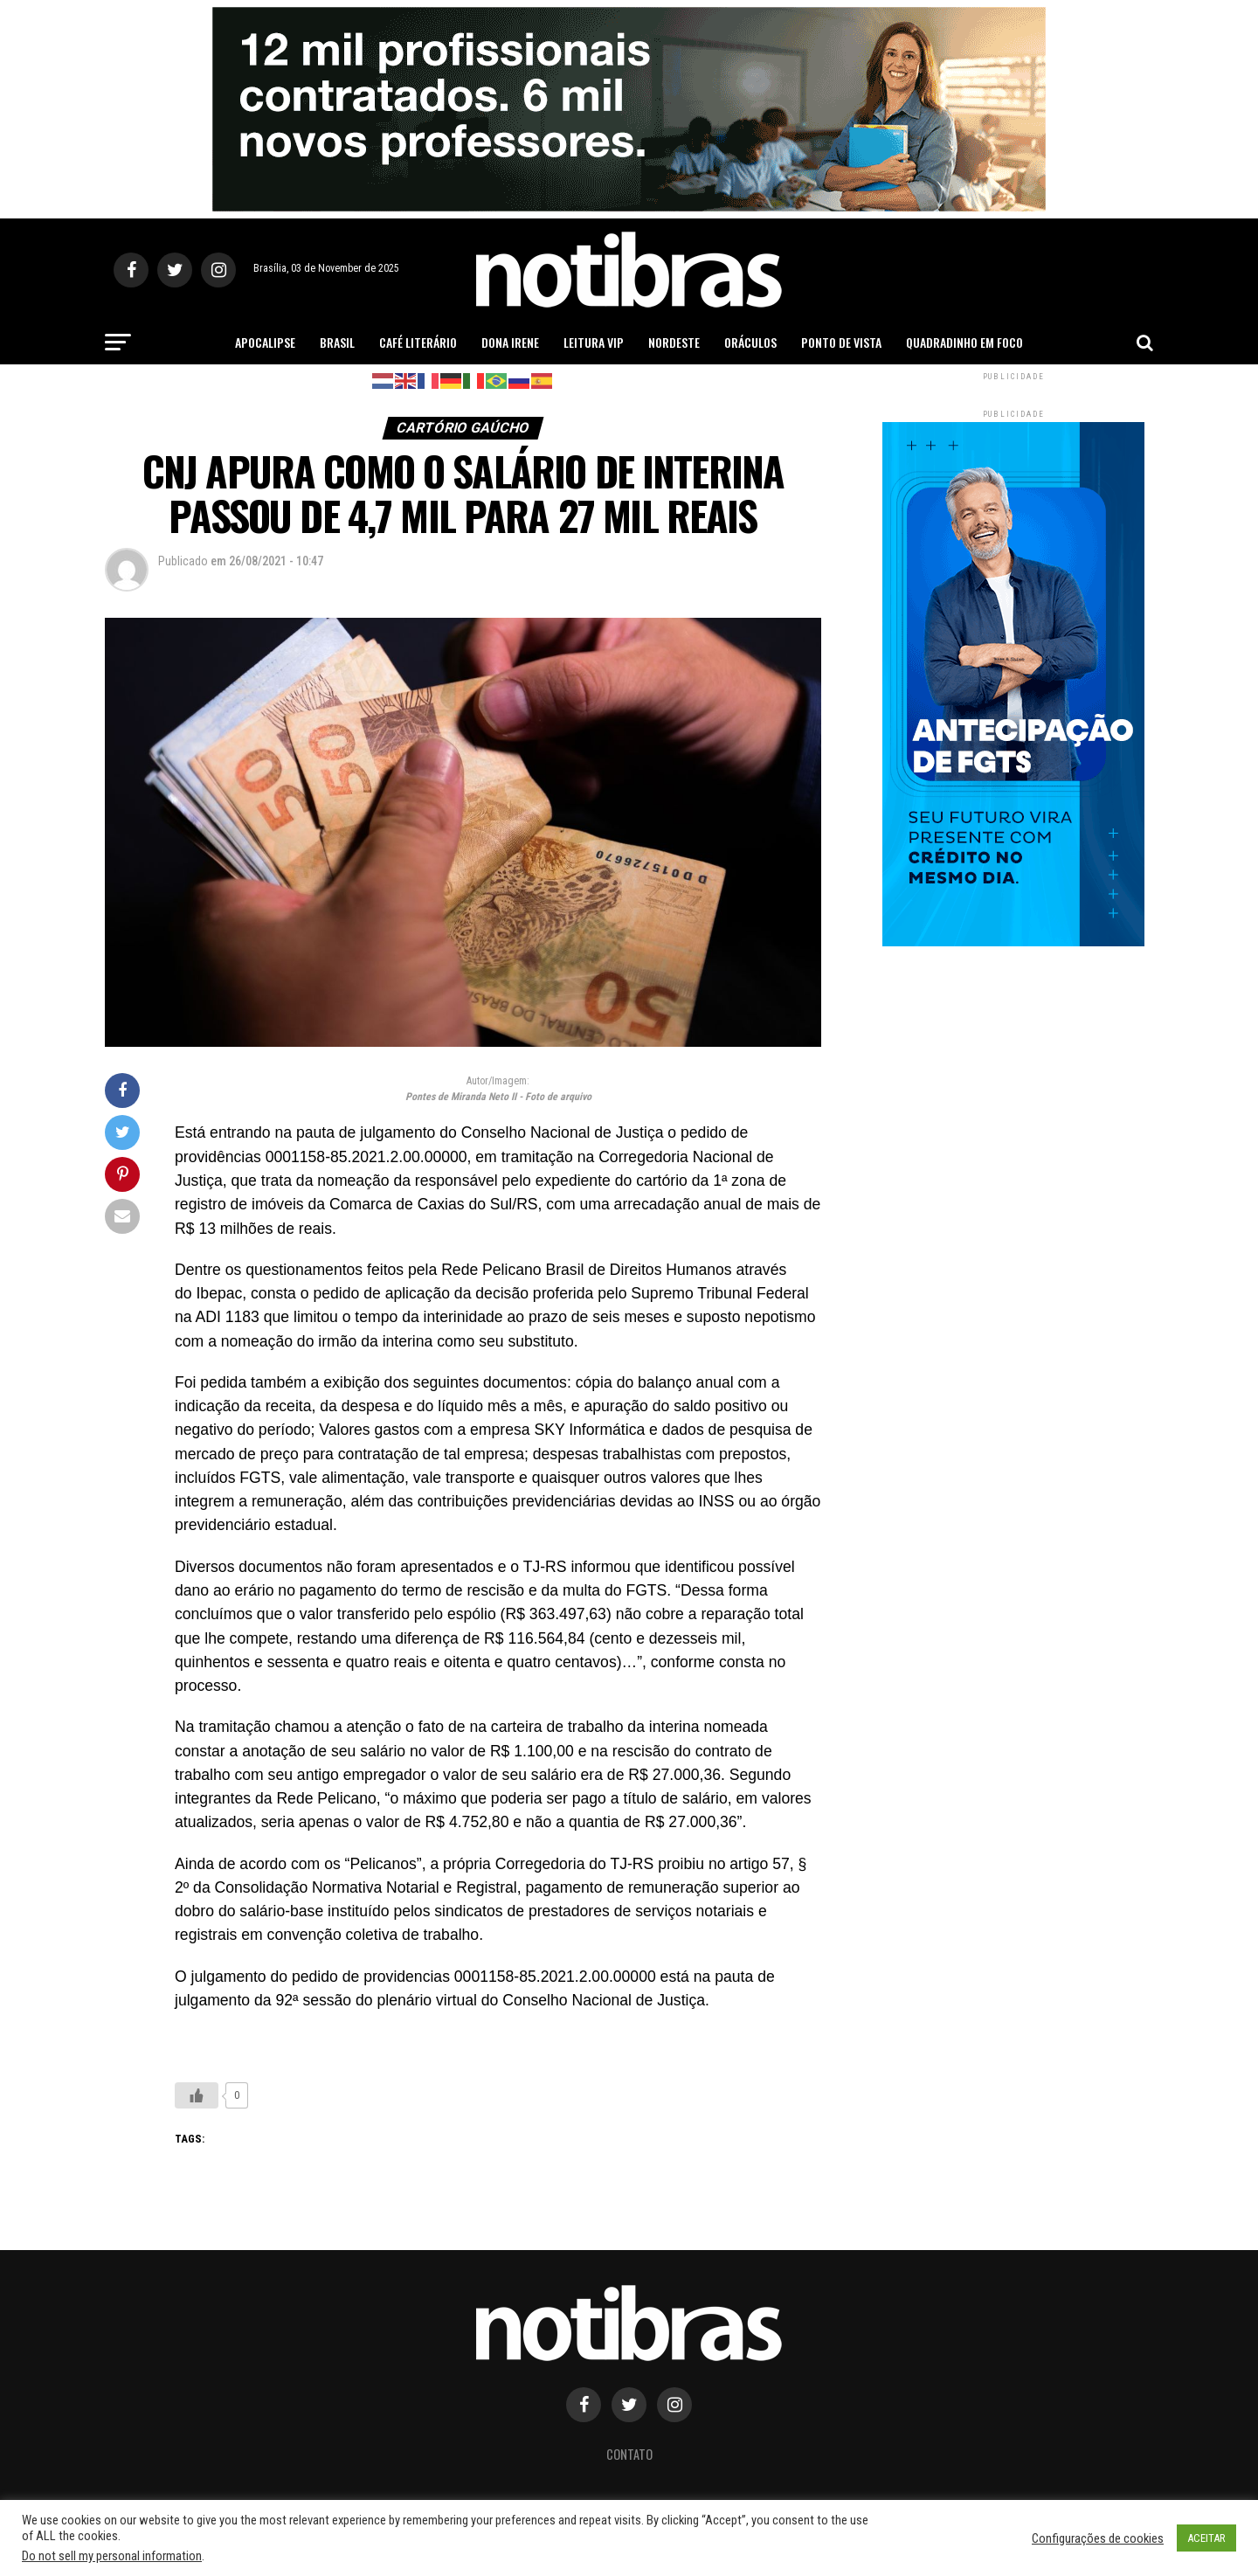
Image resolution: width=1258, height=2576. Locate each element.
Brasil (337, 342)
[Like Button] (196, 2095)
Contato (629, 2454)
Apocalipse (265, 342)
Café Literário (418, 342)
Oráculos (750, 342)
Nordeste (674, 342)
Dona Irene (510, 342)
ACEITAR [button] (1206, 2538)
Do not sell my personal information (112, 2556)
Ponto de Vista (841, 342)
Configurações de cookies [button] (1098, 2538)
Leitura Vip (593, 342)
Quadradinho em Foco (964, 342)
